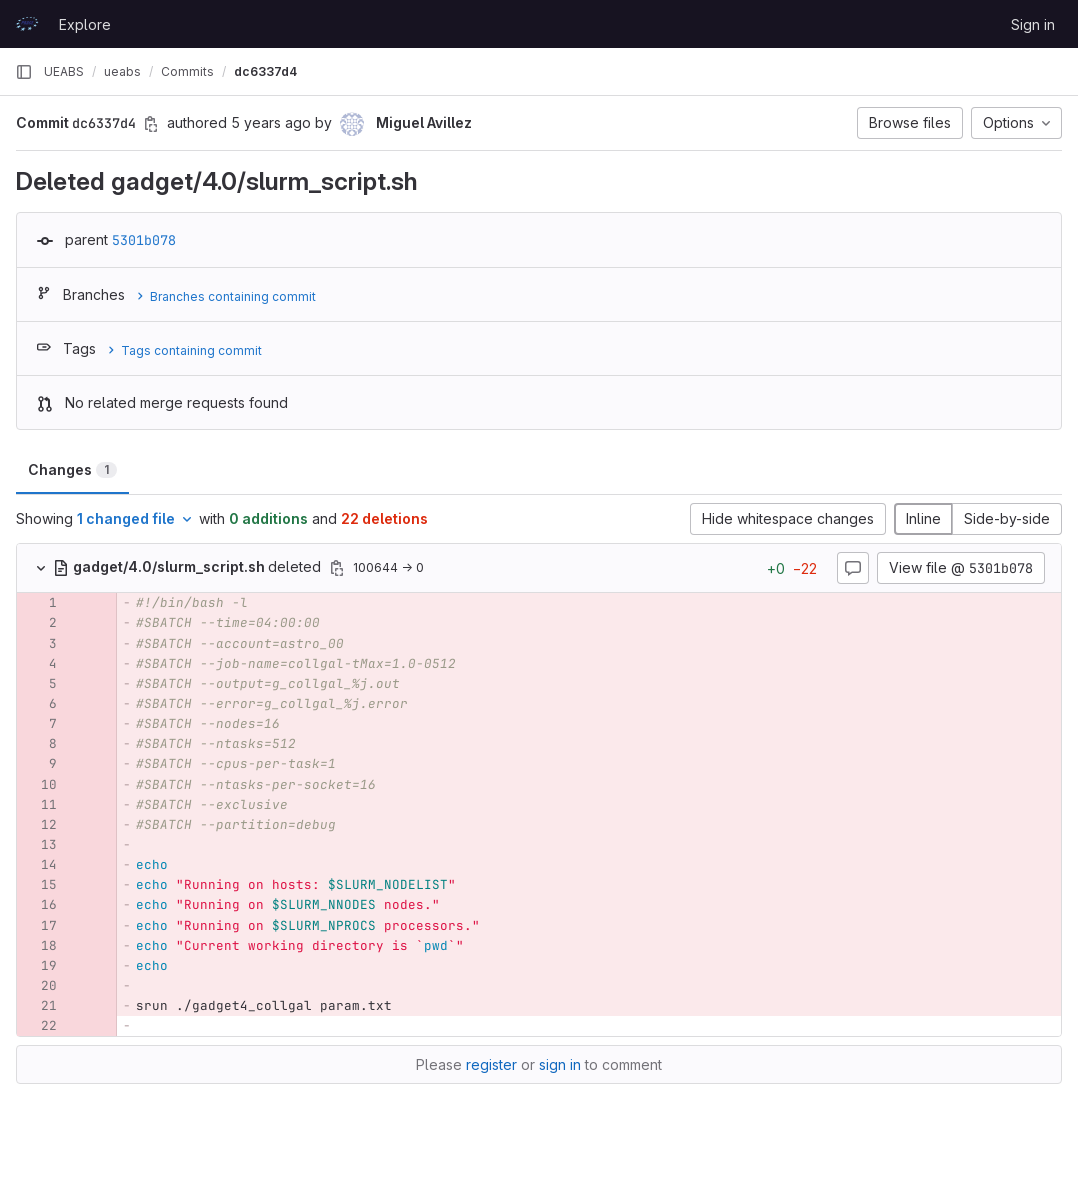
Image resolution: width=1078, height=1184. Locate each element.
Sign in (1033, 24)
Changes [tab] (72, 469)
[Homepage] (27, 24)
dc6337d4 (265, 71)
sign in (560, 1064)
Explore (85, 24)
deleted (189, 566)
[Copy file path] (337, 568)
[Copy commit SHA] (151, 124)
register (491, 1064)
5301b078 (144, 240)
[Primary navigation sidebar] (24, 72)
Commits (187, 71)
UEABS (64, 71)
